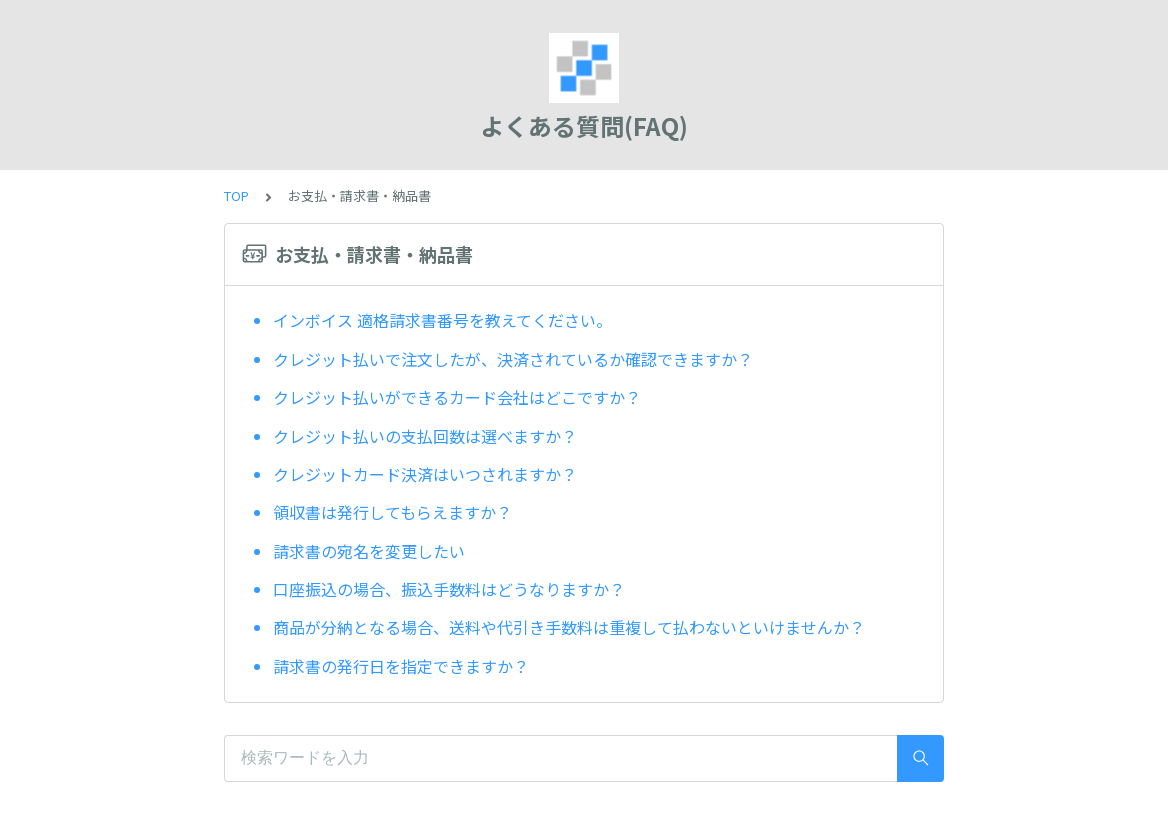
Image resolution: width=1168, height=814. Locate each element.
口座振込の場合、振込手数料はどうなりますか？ (449, 589)
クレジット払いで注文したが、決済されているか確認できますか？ (513, 359)
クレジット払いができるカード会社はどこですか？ (459, 397)
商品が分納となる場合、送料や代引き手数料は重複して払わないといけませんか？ (569, 627)
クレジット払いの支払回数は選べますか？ (425, 436)
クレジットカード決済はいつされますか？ (425, 474)
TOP (236, 195)
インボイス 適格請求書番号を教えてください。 (442, 320)
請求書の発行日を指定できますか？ (401, 666)
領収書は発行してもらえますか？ (392, 512)
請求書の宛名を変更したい (369, 551)
